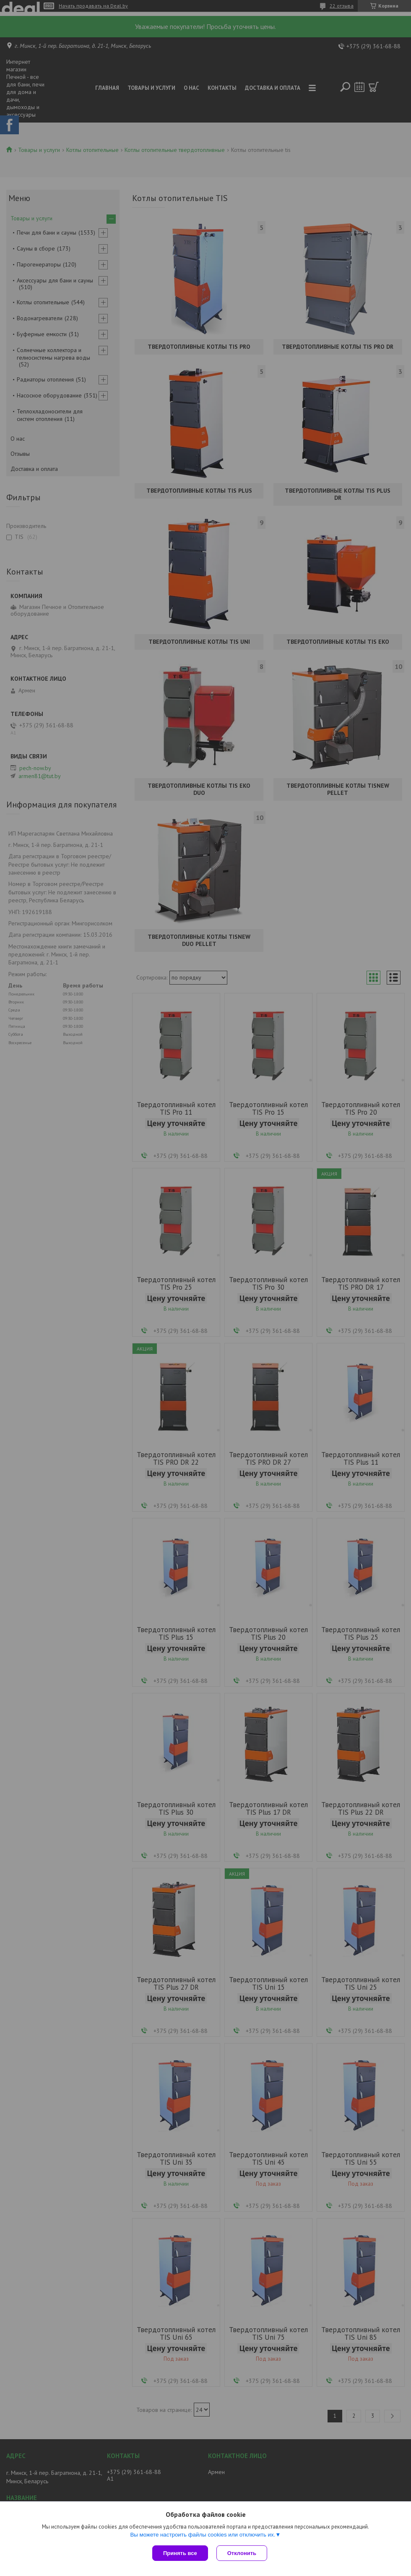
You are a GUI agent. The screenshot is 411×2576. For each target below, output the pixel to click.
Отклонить (241, 2553)
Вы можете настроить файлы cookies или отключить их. (202, 2535)
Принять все (180, 2553)
